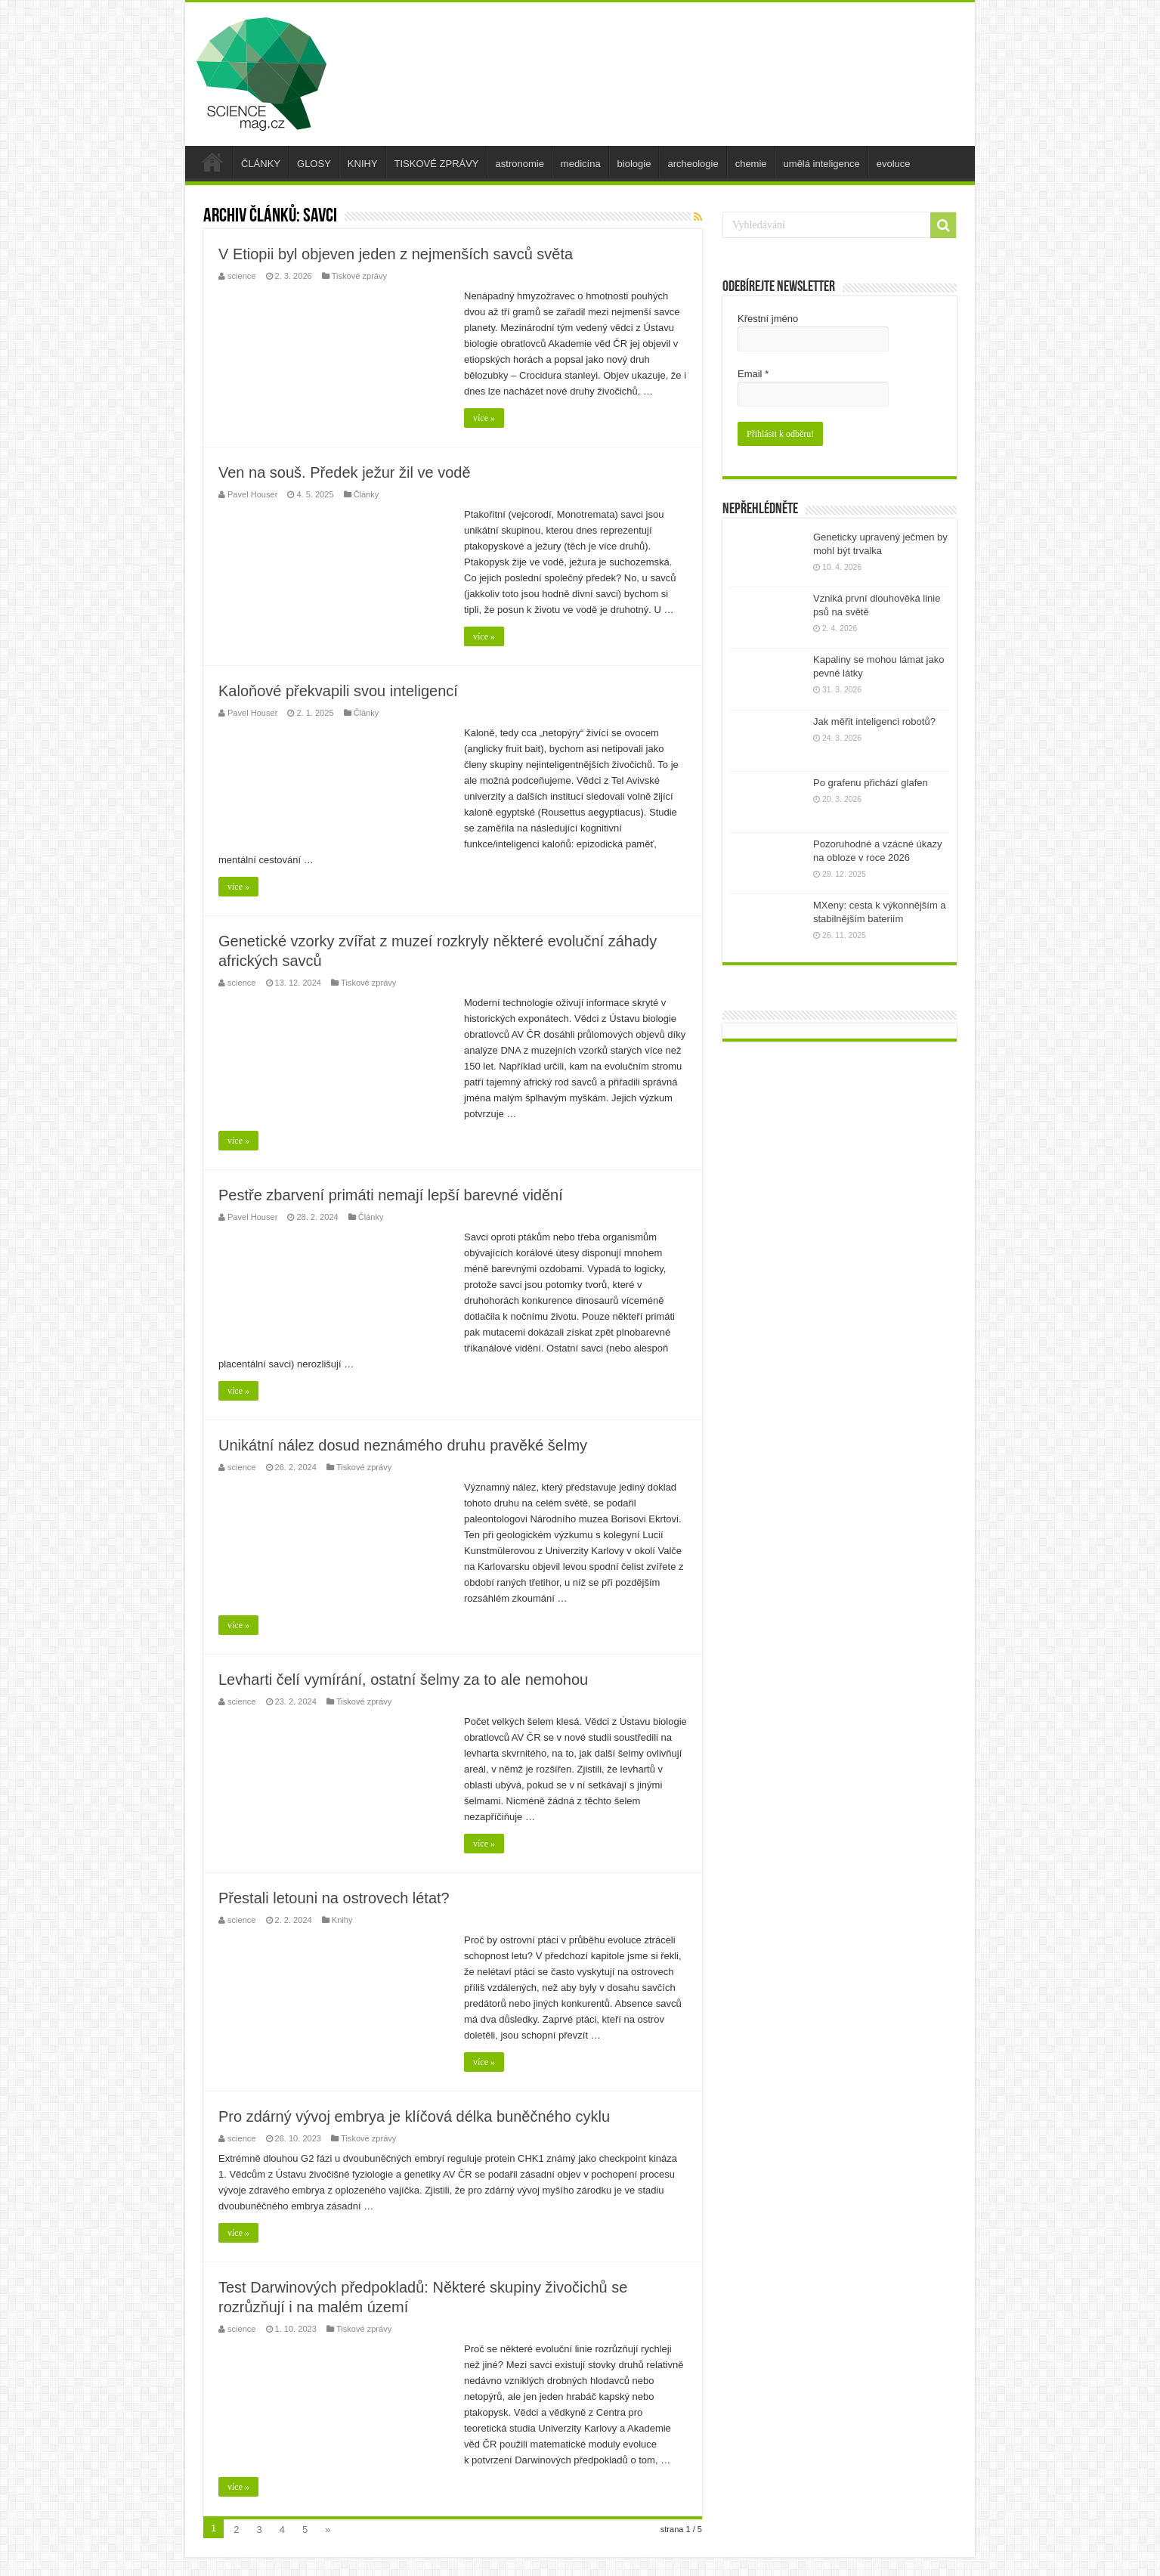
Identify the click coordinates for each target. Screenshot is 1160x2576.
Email (753, 373)
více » (484, 418)
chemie (751, 163)
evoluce (894, 163)
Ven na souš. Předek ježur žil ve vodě (344, 472)
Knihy (342, 1919)
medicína (581, 163)
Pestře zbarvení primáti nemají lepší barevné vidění (390, 1195)
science (241, 275)
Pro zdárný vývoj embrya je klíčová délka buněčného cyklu (414, 2116)
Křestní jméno (768, 318)
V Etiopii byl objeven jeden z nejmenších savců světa (395, 254)
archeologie (692, 163)
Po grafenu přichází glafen (870, 782)
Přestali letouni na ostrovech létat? (334, 1898)
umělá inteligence (822, 163)
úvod (212, 162)
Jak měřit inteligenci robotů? (874, 721)
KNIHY (363, 163)
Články (366, 494)
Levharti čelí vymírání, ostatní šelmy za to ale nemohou (403, 1679)
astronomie (520, 163)
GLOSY (314, 163)
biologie (634, 163)
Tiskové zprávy (359, 275)
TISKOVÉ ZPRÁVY (436, 163)
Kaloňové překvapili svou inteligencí (338, 691)
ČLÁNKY (260, 163)
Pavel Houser (252, 494)
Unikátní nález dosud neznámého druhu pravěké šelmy (402, 1445)
